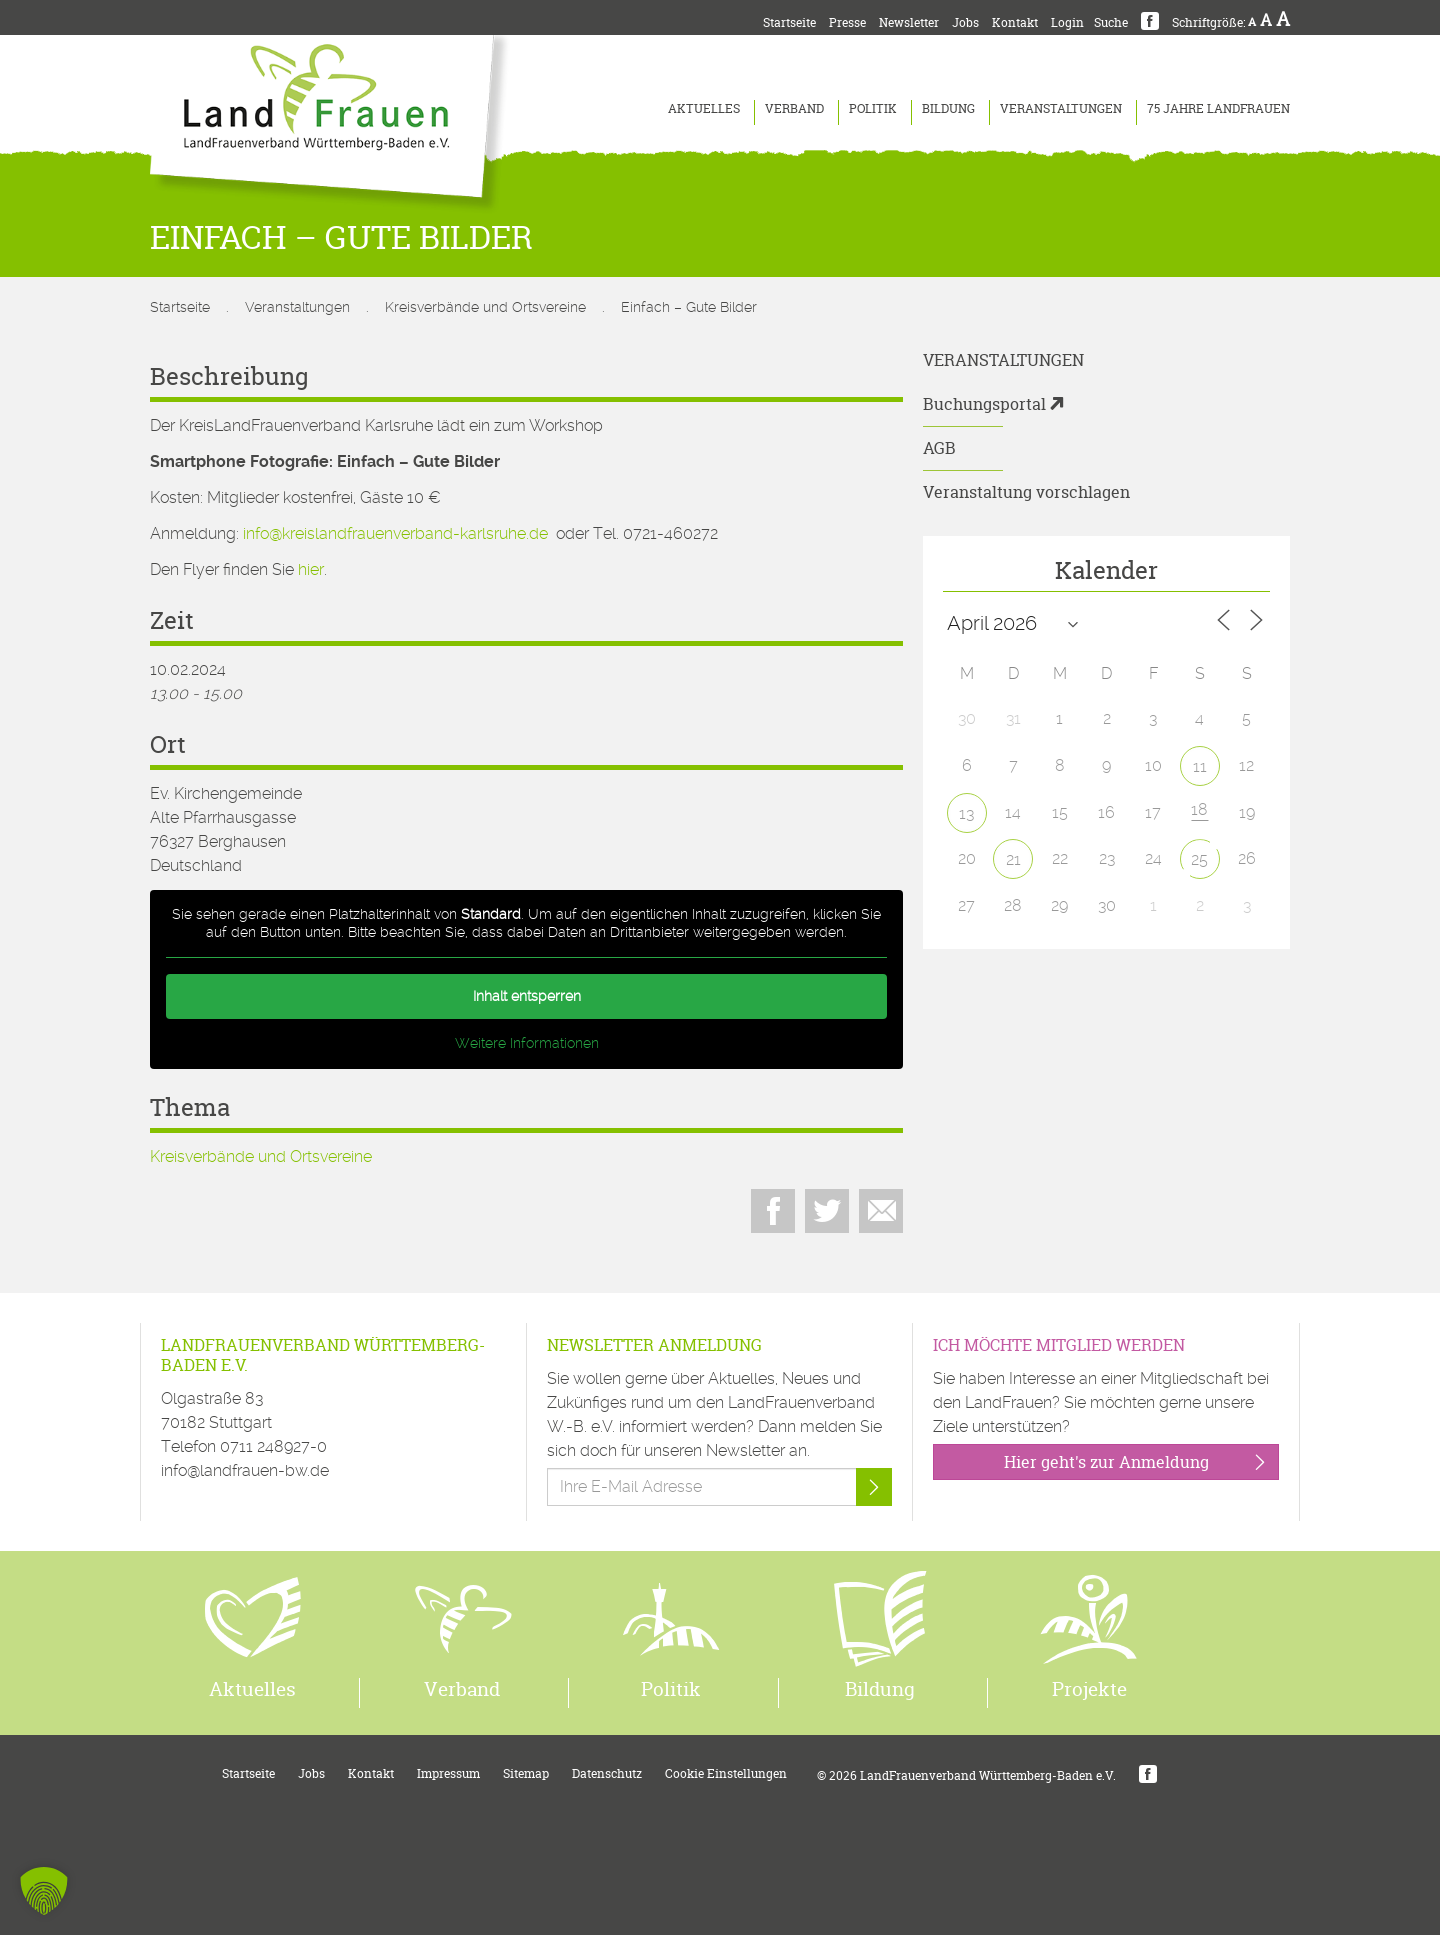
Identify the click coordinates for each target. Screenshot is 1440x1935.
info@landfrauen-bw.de (245, 1470)
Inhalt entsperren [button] (527, 996)
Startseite (789, 22)
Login (1067, 22)
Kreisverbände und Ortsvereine (485, 307)
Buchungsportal (984, 404)
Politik (873, 108)
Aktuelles (704, 108)
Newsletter (909, 22)
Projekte (1089, 1689)
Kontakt (1015, 22)
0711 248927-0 (273, 1446)
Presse (847, 22)
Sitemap (526, 1773)
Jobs (965, 22)
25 (1199, 859)
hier (311, 569)
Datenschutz (607, 1773)
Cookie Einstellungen (726, 1773)
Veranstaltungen (1061, 108)
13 (966, 813)
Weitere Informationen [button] (527, 1043)
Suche (1111, 22)
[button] (44, 1891)
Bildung (948, 108)
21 (1013, 859)
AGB (939, 448)
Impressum (448, 1773)
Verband (794, 108)
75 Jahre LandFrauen (1218, 108)
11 (1200, 766)
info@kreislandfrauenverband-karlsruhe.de (395, 533)
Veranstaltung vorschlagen (1026, 492)
